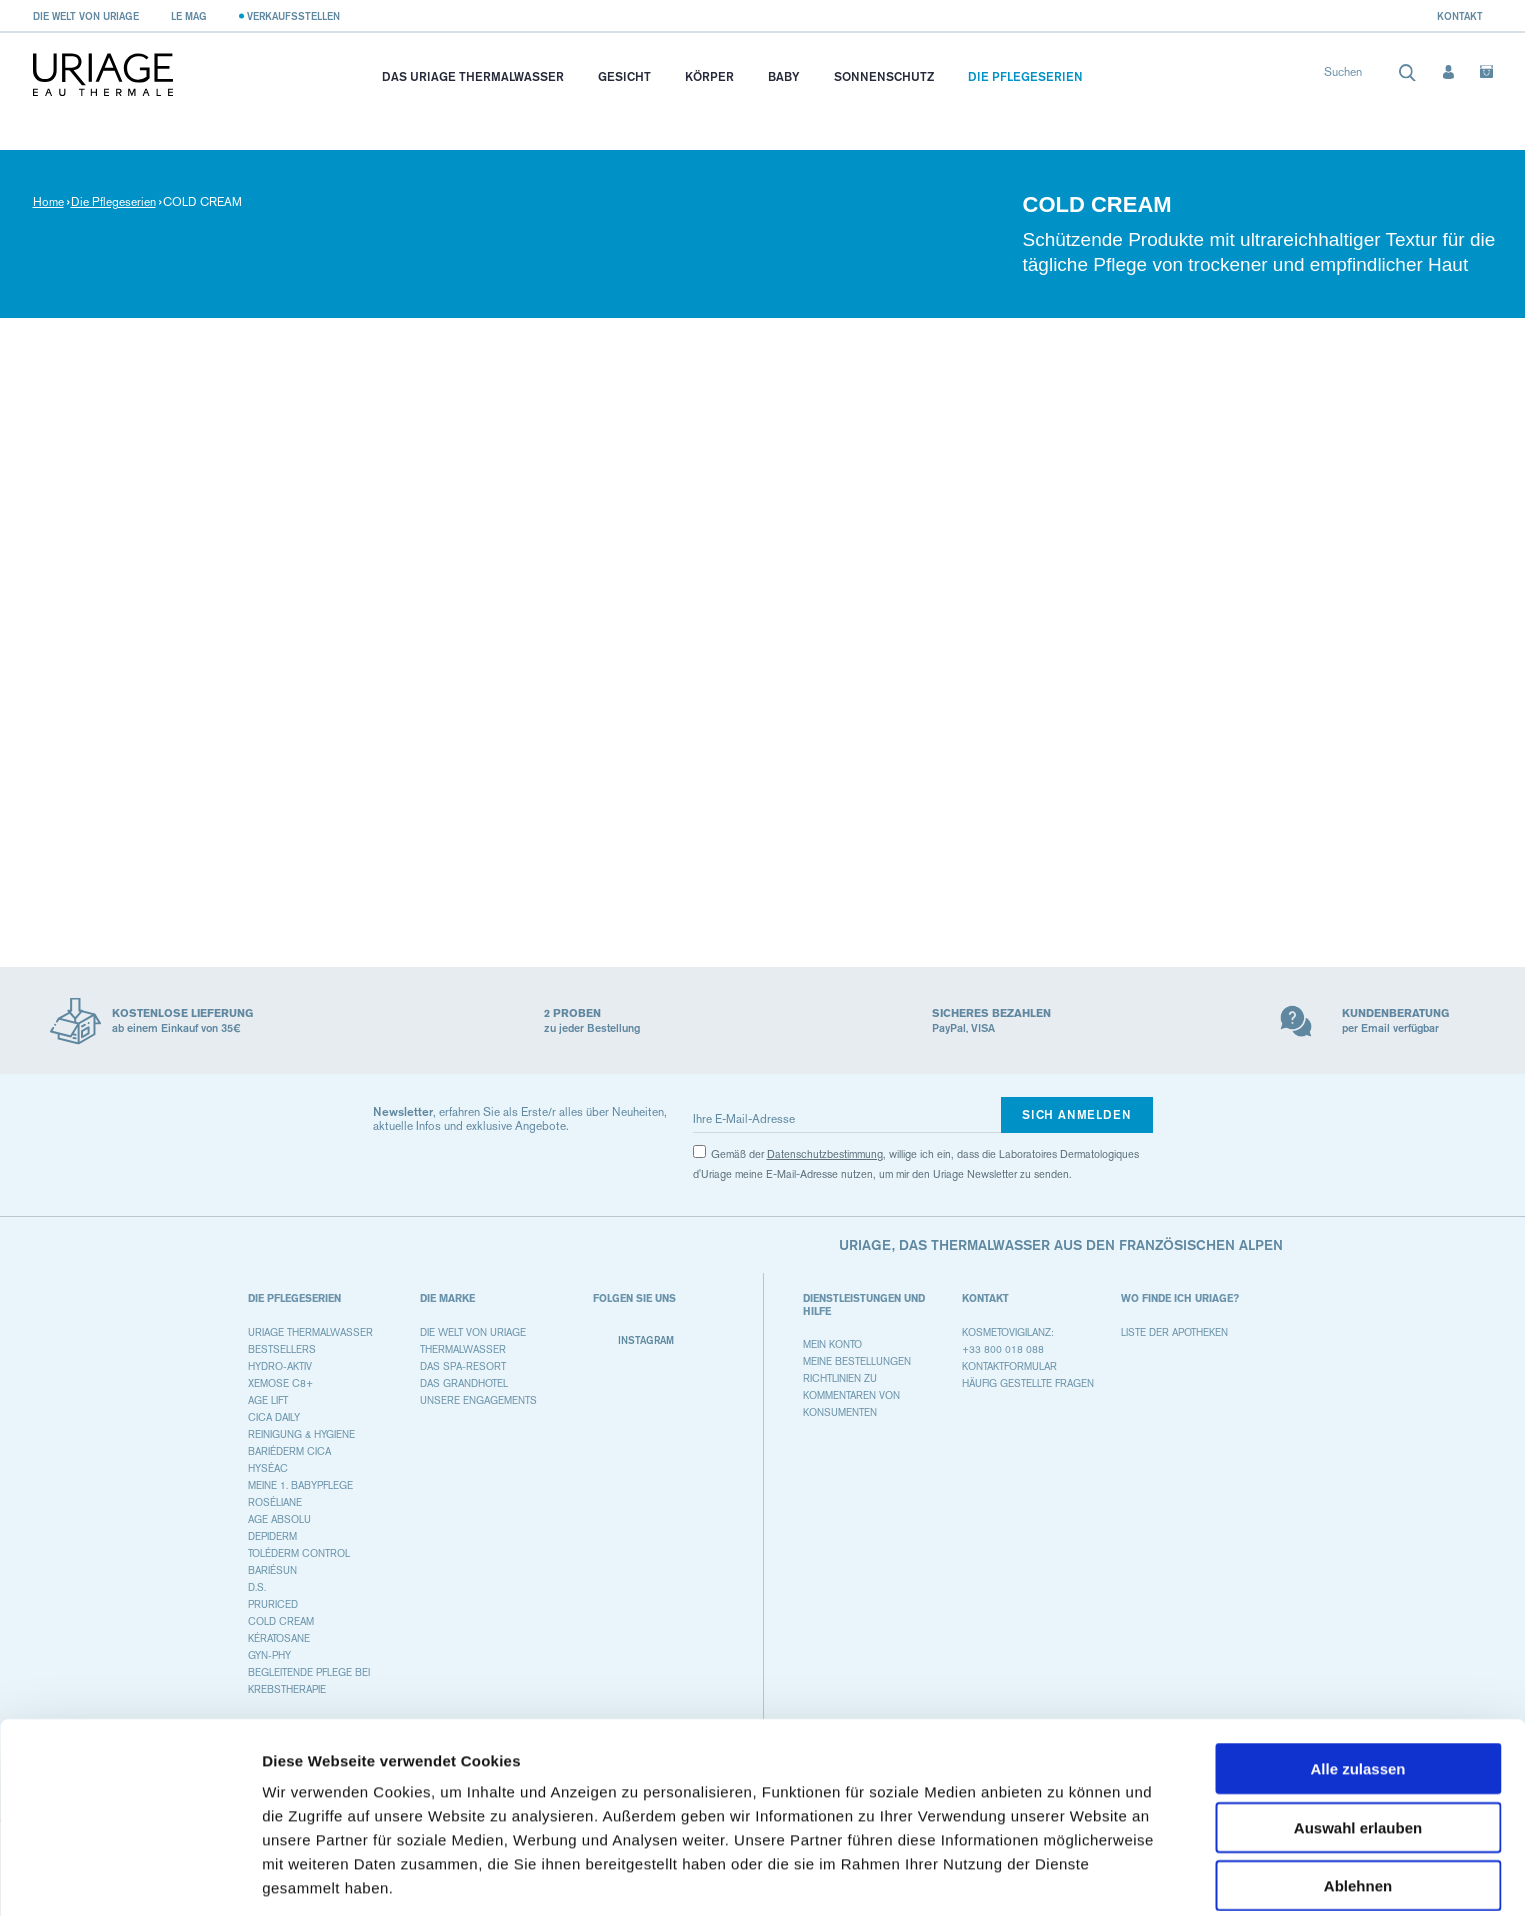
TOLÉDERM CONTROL (299, 1553)
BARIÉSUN (272, 1570)
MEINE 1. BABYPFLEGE (300, 1485)
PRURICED (273, 1604)
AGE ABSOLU (279, 1519)
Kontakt (1460, 16)
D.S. (257, 1587)
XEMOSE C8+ (280, 1383)
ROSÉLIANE (275, 1502)
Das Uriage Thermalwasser (473, 76)
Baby (784, 76)
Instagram (633, 1340)
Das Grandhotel (464, 1383)
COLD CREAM (281, 1621)
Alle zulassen (1357, 1692)
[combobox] (1370, 76)
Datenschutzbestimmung (825, 1154)
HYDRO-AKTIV (280, 1366)
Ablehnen (1358, 1809)
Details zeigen (1063, 1876)
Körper (709, 76)
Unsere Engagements (478, 1400)
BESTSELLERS (282, 1349)
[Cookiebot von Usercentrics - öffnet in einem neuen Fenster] (129, 1877)
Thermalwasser (463, 1349)
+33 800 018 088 (1003, 1349)
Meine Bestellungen (857, 1361)
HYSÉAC (268, 1468)
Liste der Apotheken (1174, 1332)
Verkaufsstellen (293, 16)
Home (48, 202)
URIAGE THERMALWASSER (310, 1332)
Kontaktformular (1009, 1366)
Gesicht (624, 76)
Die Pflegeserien (1025, 76)
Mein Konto (832, 1344)
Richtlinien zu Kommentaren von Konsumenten (851, 1395)
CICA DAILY (274, 1417)
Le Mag (189, 16)
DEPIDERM (272, 1536)
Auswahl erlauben (1358, 1751)
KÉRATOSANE (279, 1638)
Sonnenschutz (884, 76)
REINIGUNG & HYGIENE (301, 1434)
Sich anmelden (1076, 1114)
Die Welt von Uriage (86, 16)
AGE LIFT (268, 1400)
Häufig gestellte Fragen (1028, 1383)
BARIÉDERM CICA (289, 1451)
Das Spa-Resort (463, 1366)
